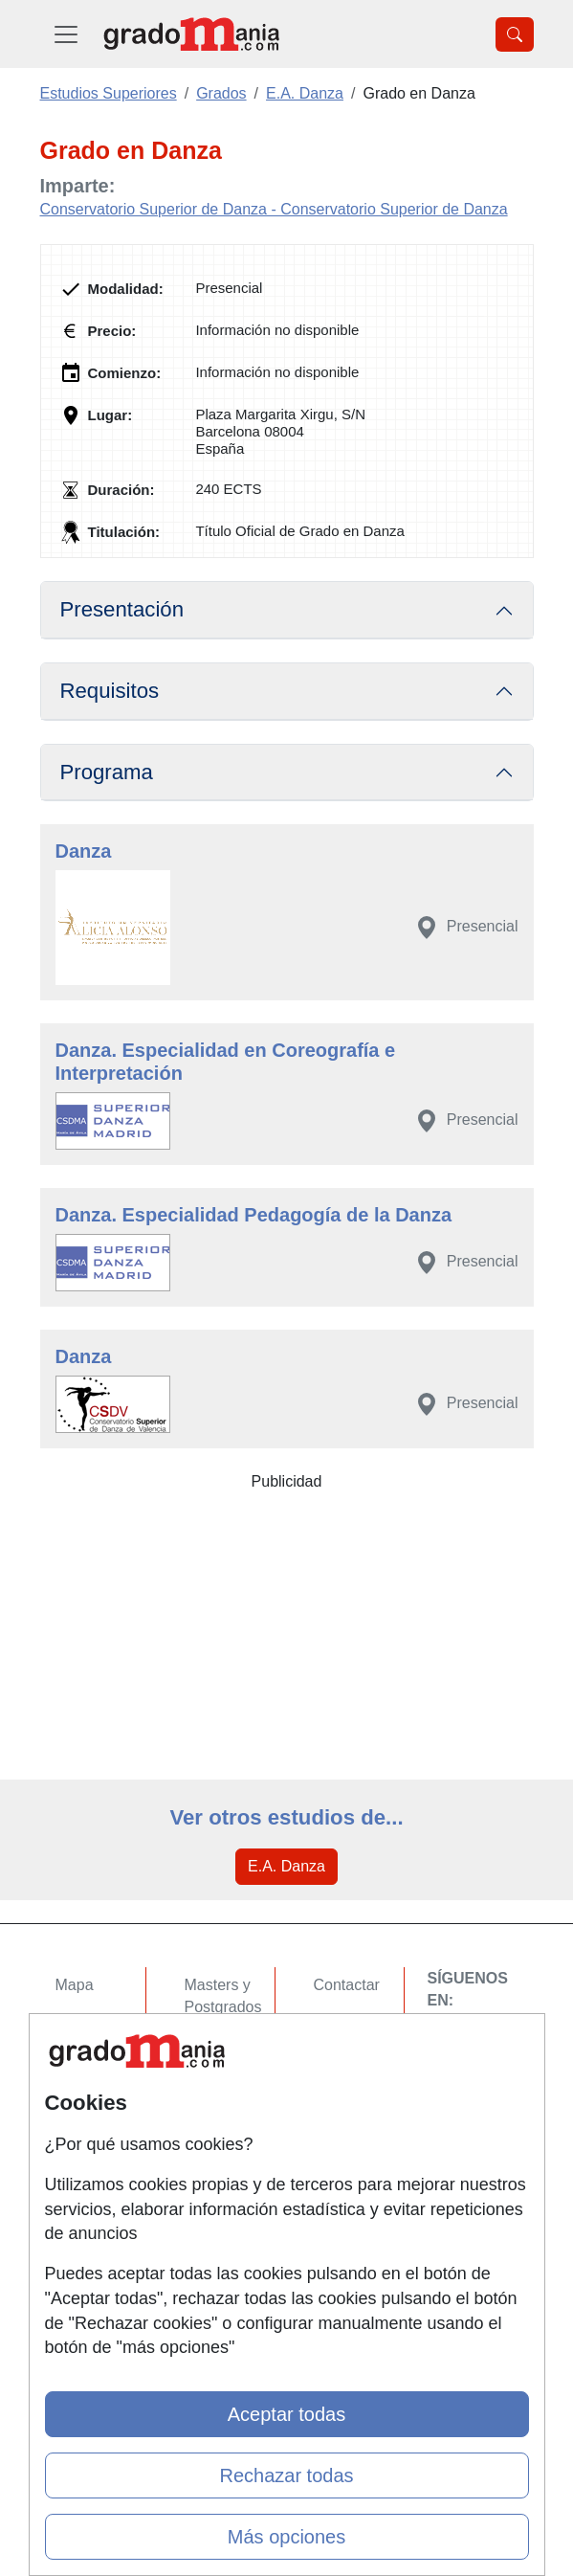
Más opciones (286, 2536)
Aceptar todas (286, 2414)
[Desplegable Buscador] (515, 34)
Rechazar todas (286, 2475)
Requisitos (110, 691)
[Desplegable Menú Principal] (66, 34)
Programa (106, 772)
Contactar (347, 1985)
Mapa (74, 1985)
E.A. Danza (286, 1866)
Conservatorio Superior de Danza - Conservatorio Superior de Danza (274, 209)
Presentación (122, 609)
